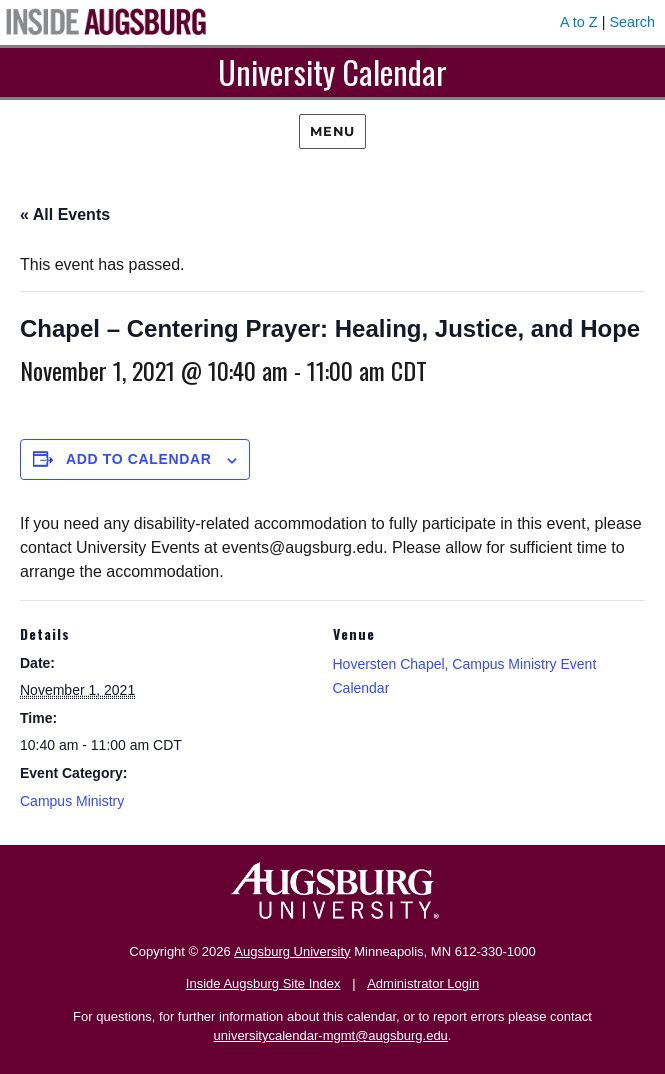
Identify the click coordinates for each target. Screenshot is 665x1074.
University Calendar (332, 71)
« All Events (65, 214)
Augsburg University (292, 951)
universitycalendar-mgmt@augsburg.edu (331, 1035)
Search (632, 22)
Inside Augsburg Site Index (263, 983)
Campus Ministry (72, 801)
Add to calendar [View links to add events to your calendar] (139, 459)
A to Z (579, 22)
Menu (332, 131)
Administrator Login (423, 983)
